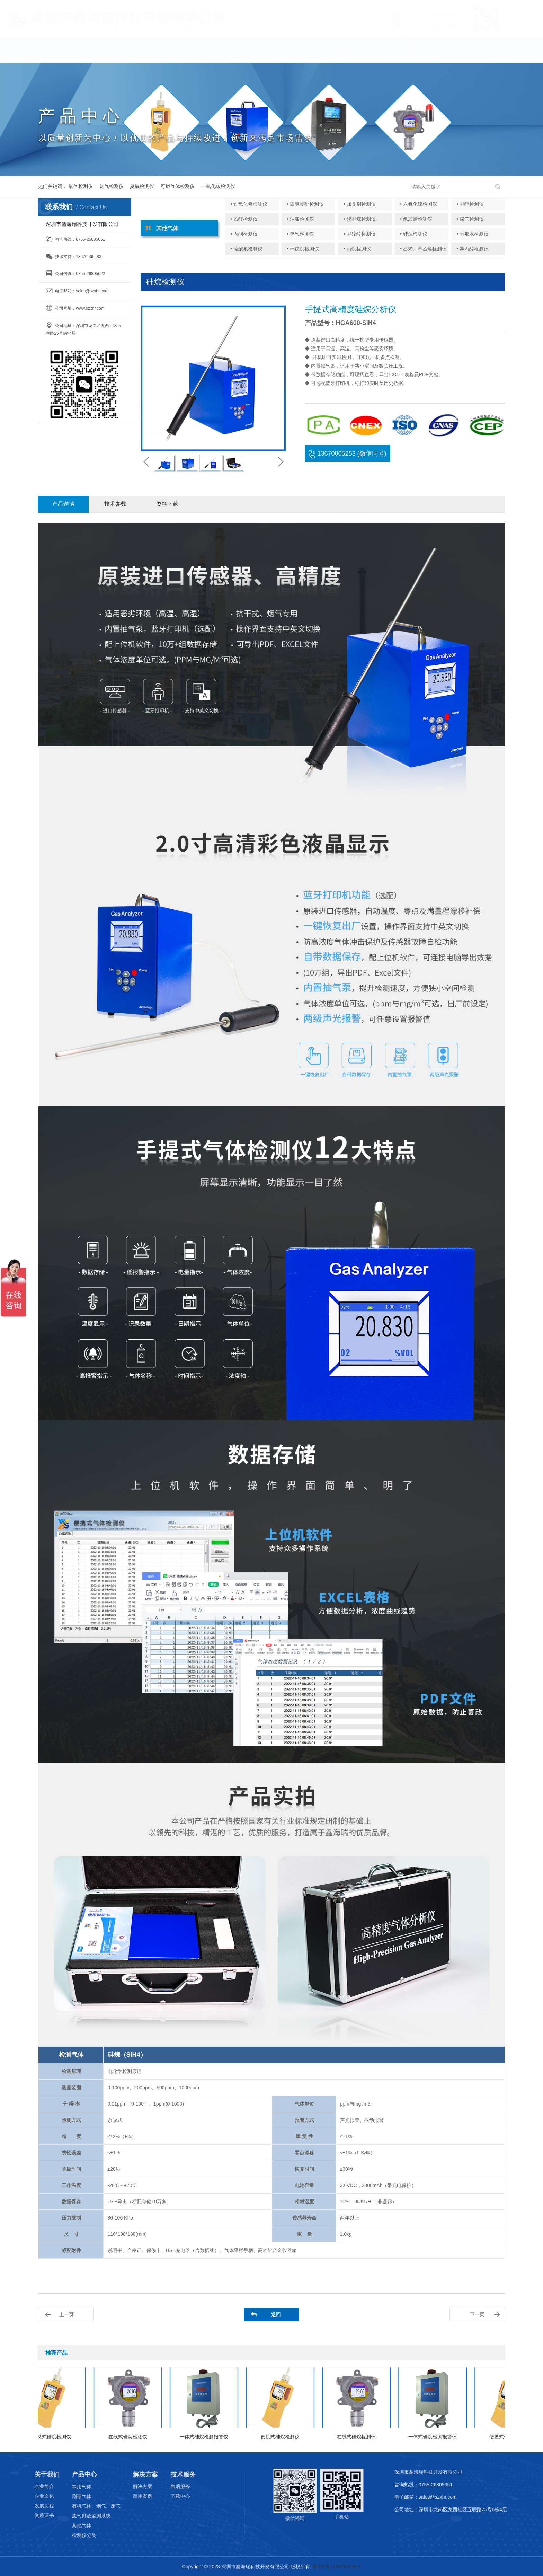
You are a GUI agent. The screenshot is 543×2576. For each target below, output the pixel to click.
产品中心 (163, 51)
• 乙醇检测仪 (244, 219)
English (415, 51)
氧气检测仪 (81, 186)
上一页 (66, 2314)
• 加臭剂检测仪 (360, 204)
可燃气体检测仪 (178, 186)
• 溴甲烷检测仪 (360, 219)
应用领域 (214, 51)
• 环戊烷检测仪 (303, 249)
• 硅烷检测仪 (413, 234)
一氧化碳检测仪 (218, 186)
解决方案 (264, 51)
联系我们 (365, 51)
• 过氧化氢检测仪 (248, 204)
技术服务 (314, 51)
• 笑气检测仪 (300, 234)
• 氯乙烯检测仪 (416, 219)
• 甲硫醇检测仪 (360, 234)
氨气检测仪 (111, 186)
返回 (276, 2314)
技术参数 (115, 504)
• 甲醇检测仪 (470, 204)
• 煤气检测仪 (470, 219)
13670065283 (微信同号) (347, 453)
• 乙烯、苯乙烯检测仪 (423, 249)
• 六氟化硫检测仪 (418, 204)
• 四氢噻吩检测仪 (305, 204)
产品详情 (63, 504)
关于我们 (113, 51)
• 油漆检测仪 (300, 219)
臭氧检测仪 (142, 186)
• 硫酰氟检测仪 (246, 249)
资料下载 (167, 504)
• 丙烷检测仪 (357, 249)
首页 (62, 51)
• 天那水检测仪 (472, 234)
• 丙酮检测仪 (244, 234)
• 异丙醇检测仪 (472, 249)
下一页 (477, 2314)
